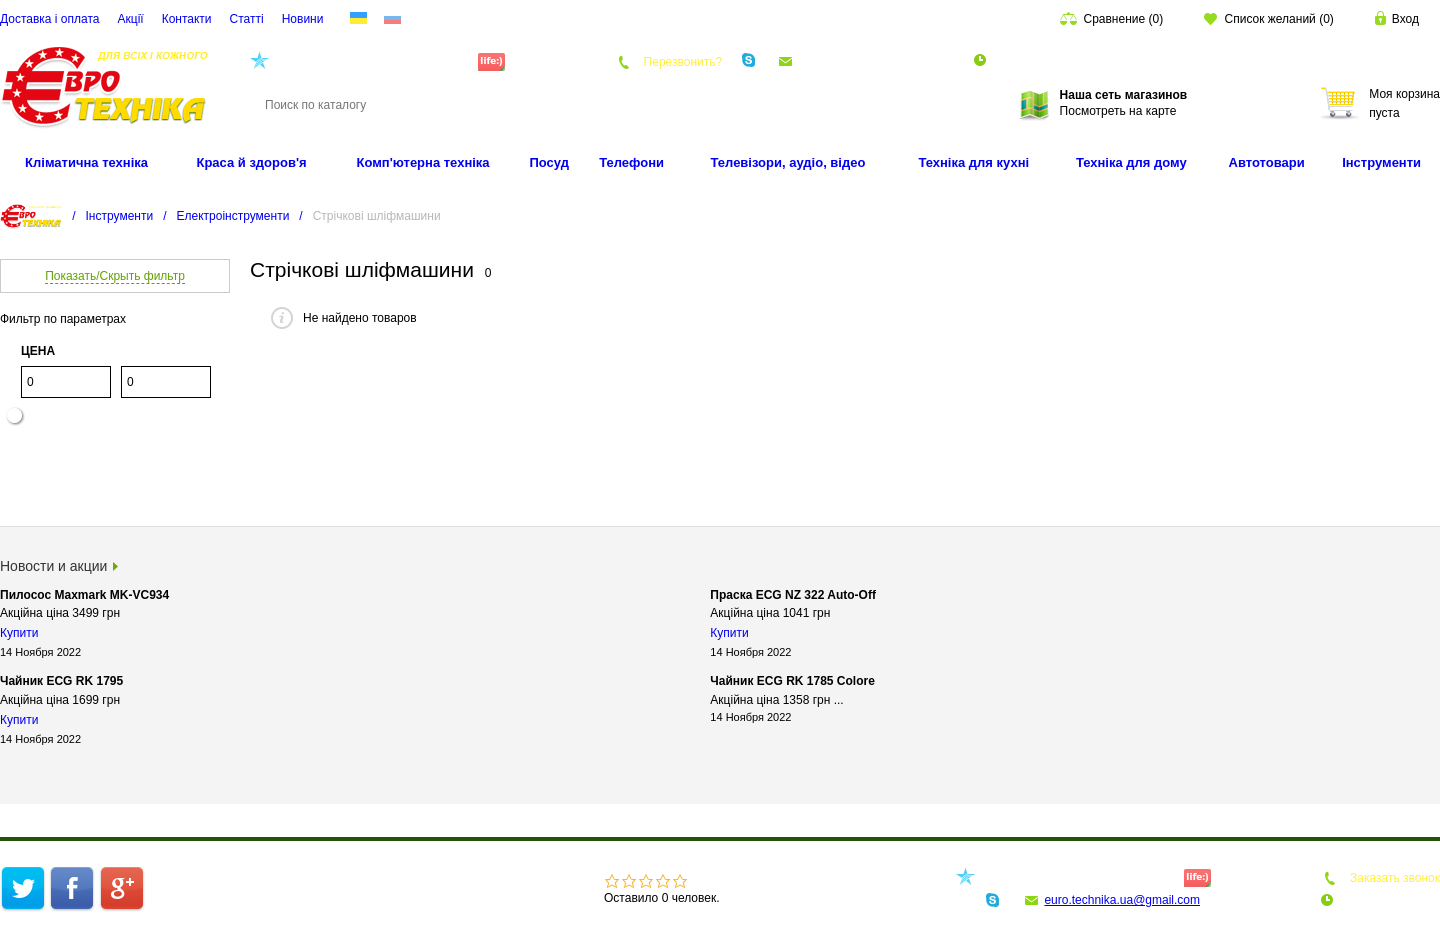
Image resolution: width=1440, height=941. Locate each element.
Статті (247, 19)
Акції (131, 19)
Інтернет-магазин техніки (233, 878)
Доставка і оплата (50, 19)
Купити (19, 633)
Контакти (187, 19)
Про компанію (355, 878)
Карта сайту (311, 898)
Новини (303, 19)
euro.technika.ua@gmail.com (876, 61)
